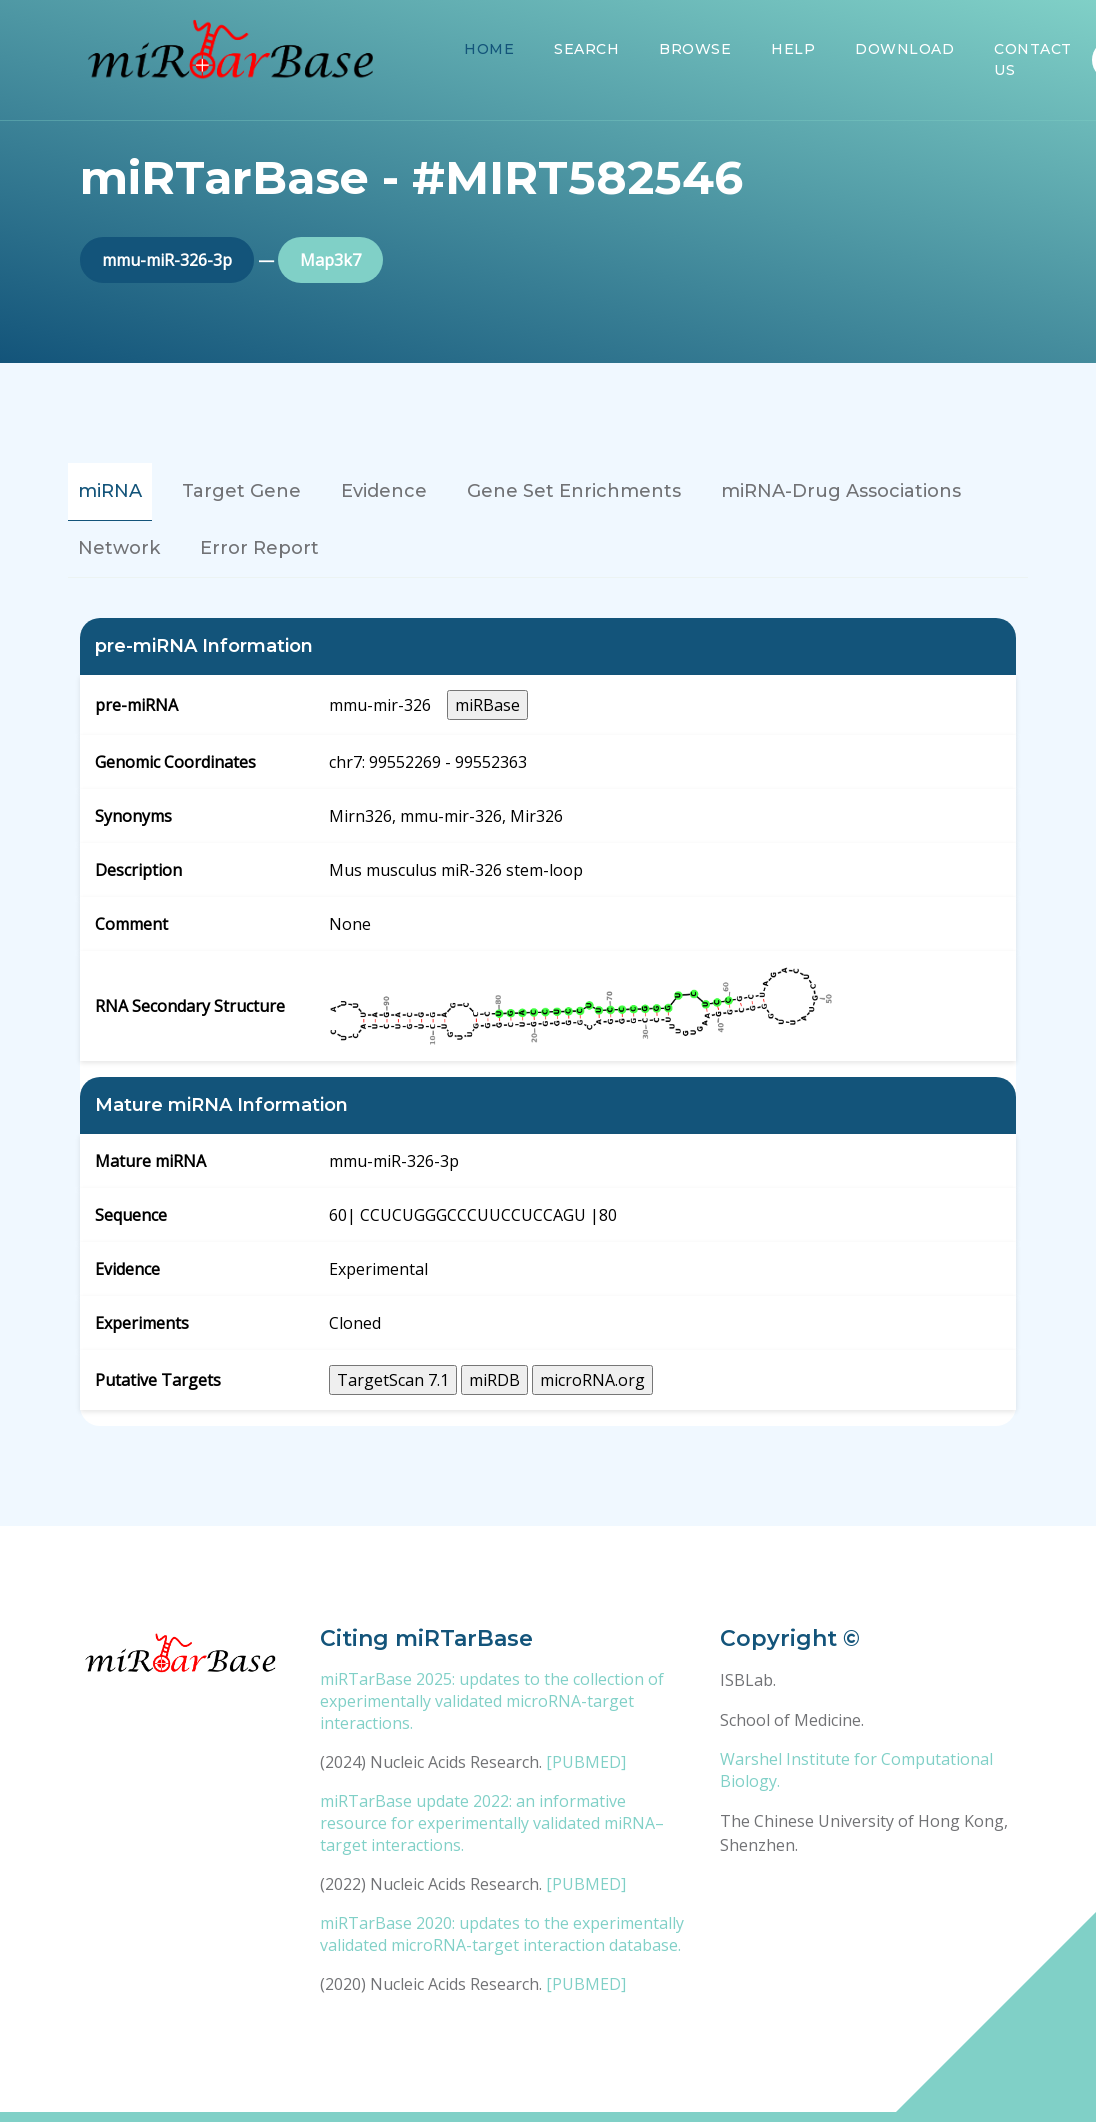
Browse (695, 49)
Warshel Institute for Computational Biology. (856, 1770)
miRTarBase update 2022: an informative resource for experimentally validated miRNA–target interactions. (492, 1823)
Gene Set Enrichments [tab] (574, 491)
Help (793, 49)
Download (904, 49)
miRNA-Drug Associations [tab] (841, 491)
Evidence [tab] (384, 491)
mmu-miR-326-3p (167, 260)
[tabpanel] (548, 1022)
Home (489, 49)
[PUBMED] (586, 1762)
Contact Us (1033, 59)
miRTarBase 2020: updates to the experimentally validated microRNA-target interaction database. (502, 1934)
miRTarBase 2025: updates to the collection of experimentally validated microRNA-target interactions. (492, 1701)
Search (586, 49)
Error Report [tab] (259, 548)
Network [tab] (119, 548)
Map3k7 (330, 260)
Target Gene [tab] (241, 491)
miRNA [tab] (110, 491)
